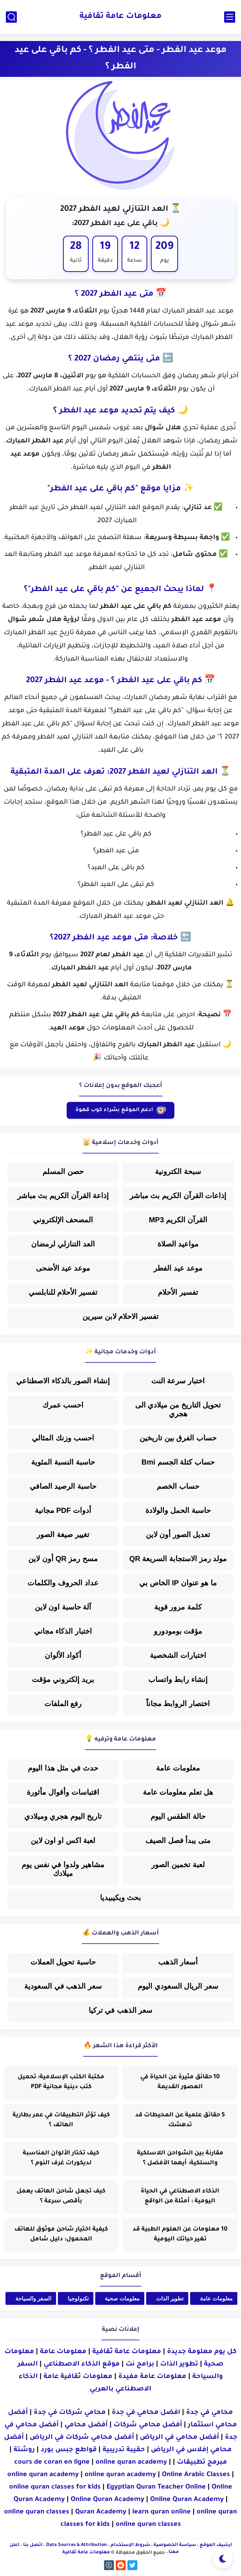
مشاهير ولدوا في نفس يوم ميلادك (63, 1869)
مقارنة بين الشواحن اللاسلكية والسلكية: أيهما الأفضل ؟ (180, 2158)
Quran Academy (100, 2512)
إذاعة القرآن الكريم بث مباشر (63, 1196)
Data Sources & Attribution (76, 2545)
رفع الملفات (63, 1704)
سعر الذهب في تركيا (121, 2011)
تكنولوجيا (78, 2299)
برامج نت (140, 2365)
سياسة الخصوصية (174, 2545)
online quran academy (131, 2463)
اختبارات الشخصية (178, 1656)
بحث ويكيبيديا (120, 1898)
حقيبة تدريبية (124, 2450)
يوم (164, 261)
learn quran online (161, 2512)
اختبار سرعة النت (178, 1381)
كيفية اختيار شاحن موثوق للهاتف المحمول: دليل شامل (61, 2235)
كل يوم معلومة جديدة (202, 2352)
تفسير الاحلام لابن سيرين (120, 1317)
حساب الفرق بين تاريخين (178, 1438)
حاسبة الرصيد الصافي (63, 1487)
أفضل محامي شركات (148, 2425)
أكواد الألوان (63, 1656)
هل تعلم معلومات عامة (178, 1792)
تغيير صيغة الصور (63, 1535)
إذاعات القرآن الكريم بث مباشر (178, 1196)
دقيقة (105, 261)
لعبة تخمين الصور (177, 1865)
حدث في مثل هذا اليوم (63, 1768)
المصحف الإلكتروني (63, 1220)
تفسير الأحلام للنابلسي (63, 1293)
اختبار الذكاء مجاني (63, 1631)
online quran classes (36, 2512)
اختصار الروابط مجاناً (178, 1704)
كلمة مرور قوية (178, 1607)
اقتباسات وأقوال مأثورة (63, 1792)
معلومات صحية (122, 2299)
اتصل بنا (32, 2545)
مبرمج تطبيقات (202, 2463)
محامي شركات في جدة (70, 2413)
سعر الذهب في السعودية (63, 1986)
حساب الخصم (178, 1487)
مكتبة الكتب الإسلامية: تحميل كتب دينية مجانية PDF (61, 2082)
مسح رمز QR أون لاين (62, 1559)
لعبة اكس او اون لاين (63, 1841)
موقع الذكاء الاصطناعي (82, 2365)
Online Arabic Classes (196, 2475)
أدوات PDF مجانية (63, 1511)
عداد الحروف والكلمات (62, 1583)
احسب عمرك (63, 1405)
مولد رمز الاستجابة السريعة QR (178, 1559)
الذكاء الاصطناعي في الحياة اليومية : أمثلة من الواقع (180, 2196)
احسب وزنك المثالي (63, 1438)
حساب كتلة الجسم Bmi (177, 1462)
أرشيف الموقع (216, 2545)
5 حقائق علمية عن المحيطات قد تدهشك (180, 2120)
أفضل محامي (86, 2425)
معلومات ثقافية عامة (78, 2377)
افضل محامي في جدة (146, 2413)
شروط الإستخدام (130, 2545)
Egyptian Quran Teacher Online (156, 2487)
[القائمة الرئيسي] (229, 17)
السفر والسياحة (33, 2299)
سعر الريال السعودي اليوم (178, 1986)
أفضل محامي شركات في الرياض (82, 2438)
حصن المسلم (63, 1172)
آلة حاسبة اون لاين (63, 1607)
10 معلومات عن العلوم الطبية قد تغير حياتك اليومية (180, 2235)
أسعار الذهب (178, 1962)
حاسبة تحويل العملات (63, 1962)
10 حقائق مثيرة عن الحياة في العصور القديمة (180, 2082)
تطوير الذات (169, 2299)
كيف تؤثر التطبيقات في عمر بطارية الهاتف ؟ (61, 2120)
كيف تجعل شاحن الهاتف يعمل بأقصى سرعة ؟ (60, 2196)
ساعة (134, 261)
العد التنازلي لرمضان (62, 1244)
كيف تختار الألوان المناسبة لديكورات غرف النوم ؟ (61, 2158)
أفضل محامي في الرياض (179, 2438)
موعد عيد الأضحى (63, 1268)
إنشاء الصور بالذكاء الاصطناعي (63, 1381)
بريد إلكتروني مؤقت (63, 1680)
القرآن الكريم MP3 (178, 1220)
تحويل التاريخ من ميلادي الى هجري (178, 1409)
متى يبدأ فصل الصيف (178, 1841)
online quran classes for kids (55, 2487)
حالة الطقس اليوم (178, 1817)
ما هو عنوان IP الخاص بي (178, 1583)
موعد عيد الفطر (177, 1268)
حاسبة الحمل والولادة (177, 1511)
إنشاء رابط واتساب (178, 1680)
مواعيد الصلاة (178, 1244)
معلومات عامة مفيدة (152, 2377)
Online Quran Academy (107, 2500)
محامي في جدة (209, 2413)
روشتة (24, 2450)
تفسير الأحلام (178, 1293)
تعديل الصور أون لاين (178, 1535)
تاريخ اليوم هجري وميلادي (63, 1817)
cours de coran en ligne (52, 2463)
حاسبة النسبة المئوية (62, 1462)
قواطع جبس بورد (69, 2450)
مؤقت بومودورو (178, 1631)
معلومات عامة (178, 1768)
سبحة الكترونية (178, 1172)
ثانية (76, 261)
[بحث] (11, 17)
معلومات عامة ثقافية (120, 16)
